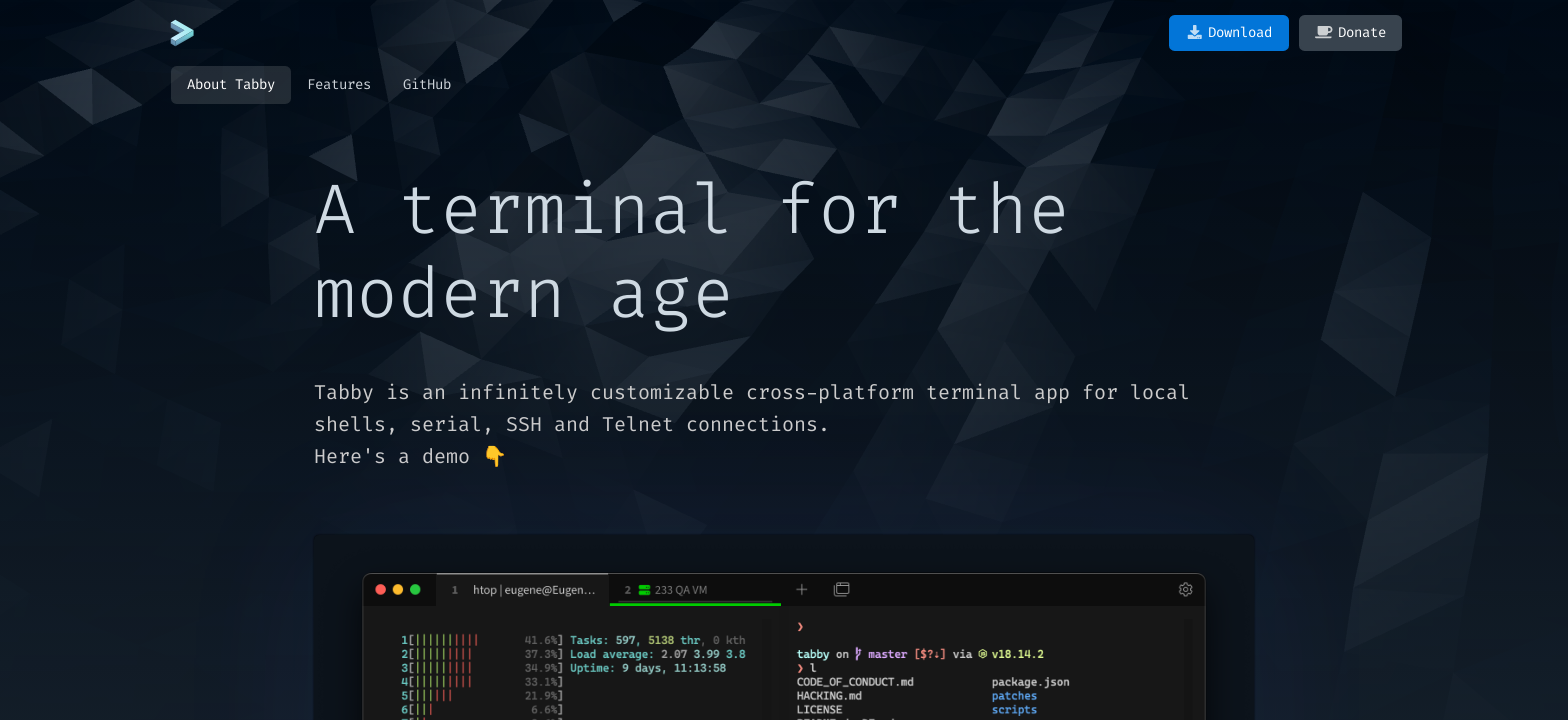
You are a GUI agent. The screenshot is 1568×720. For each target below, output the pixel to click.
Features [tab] (339, 84)
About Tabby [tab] (231, 84)
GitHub (427, 84)
